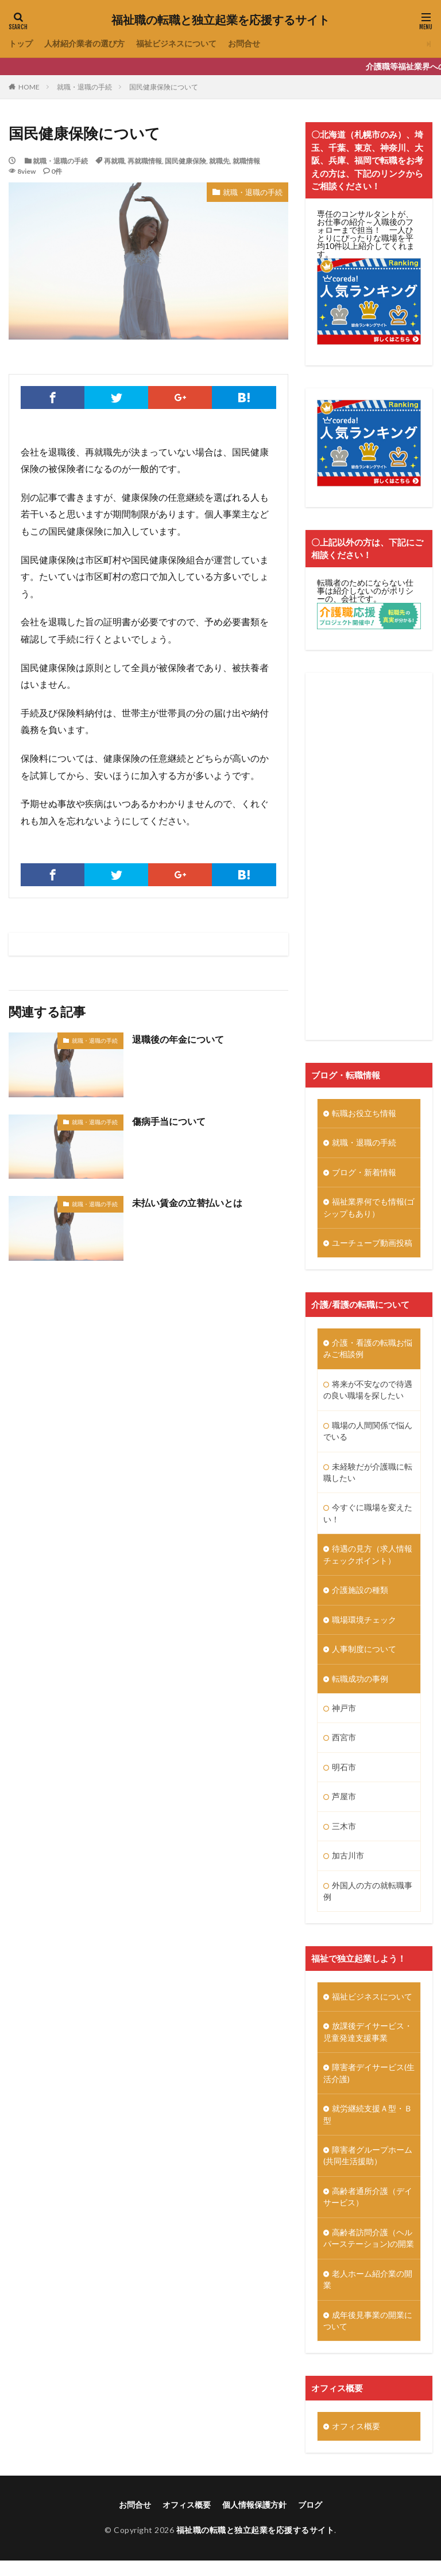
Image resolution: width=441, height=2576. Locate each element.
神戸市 (344, 1715)
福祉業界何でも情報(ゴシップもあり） (369, 1209)
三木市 (344, 1835)
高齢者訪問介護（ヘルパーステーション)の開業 (368, 2252)
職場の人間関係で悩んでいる (367, 1434)
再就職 (114, 161)
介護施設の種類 (360, 1596)
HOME (29, 87)
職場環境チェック (364, 1626)
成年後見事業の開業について (367, 2336)
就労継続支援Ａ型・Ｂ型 (367, 2126)
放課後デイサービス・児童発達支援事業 (367, 2042)
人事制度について (364, 1656)
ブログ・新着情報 (364, 1173)
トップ (21, 44)
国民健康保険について (163, 87)
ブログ (310, 2520)
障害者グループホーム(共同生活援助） (367, 2168)
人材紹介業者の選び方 (84, 44)
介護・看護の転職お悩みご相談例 (367, 1351)
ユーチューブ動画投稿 (372, 1245)
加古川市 (348, 1864)
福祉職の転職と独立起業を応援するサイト (220, 20)
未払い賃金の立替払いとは (187, 1202)
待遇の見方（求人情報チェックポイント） (367, 1560)
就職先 (219, 161)
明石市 (344, 1775)
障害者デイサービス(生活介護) (369, 2084)
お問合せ (244, 44)
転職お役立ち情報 (364, 1114)
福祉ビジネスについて (176, 44)
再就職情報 (144, 161)
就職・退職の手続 (84, 87)
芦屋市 (344, 1805)
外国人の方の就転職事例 (367, 1900)
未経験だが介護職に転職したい (367, 1476)
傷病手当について (169, 1121)
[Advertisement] (369, 856)
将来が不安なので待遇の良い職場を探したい (367, 1393)
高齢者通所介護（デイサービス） (367, 2210)
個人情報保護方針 (254, 2520)
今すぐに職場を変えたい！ (367, 1518)
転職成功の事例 (360, 1685)
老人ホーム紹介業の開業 (367, 2294)
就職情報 (246, 161)
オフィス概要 (356, 2441)
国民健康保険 (185, 161)
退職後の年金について (178, 1039)
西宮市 (344, 1745)
